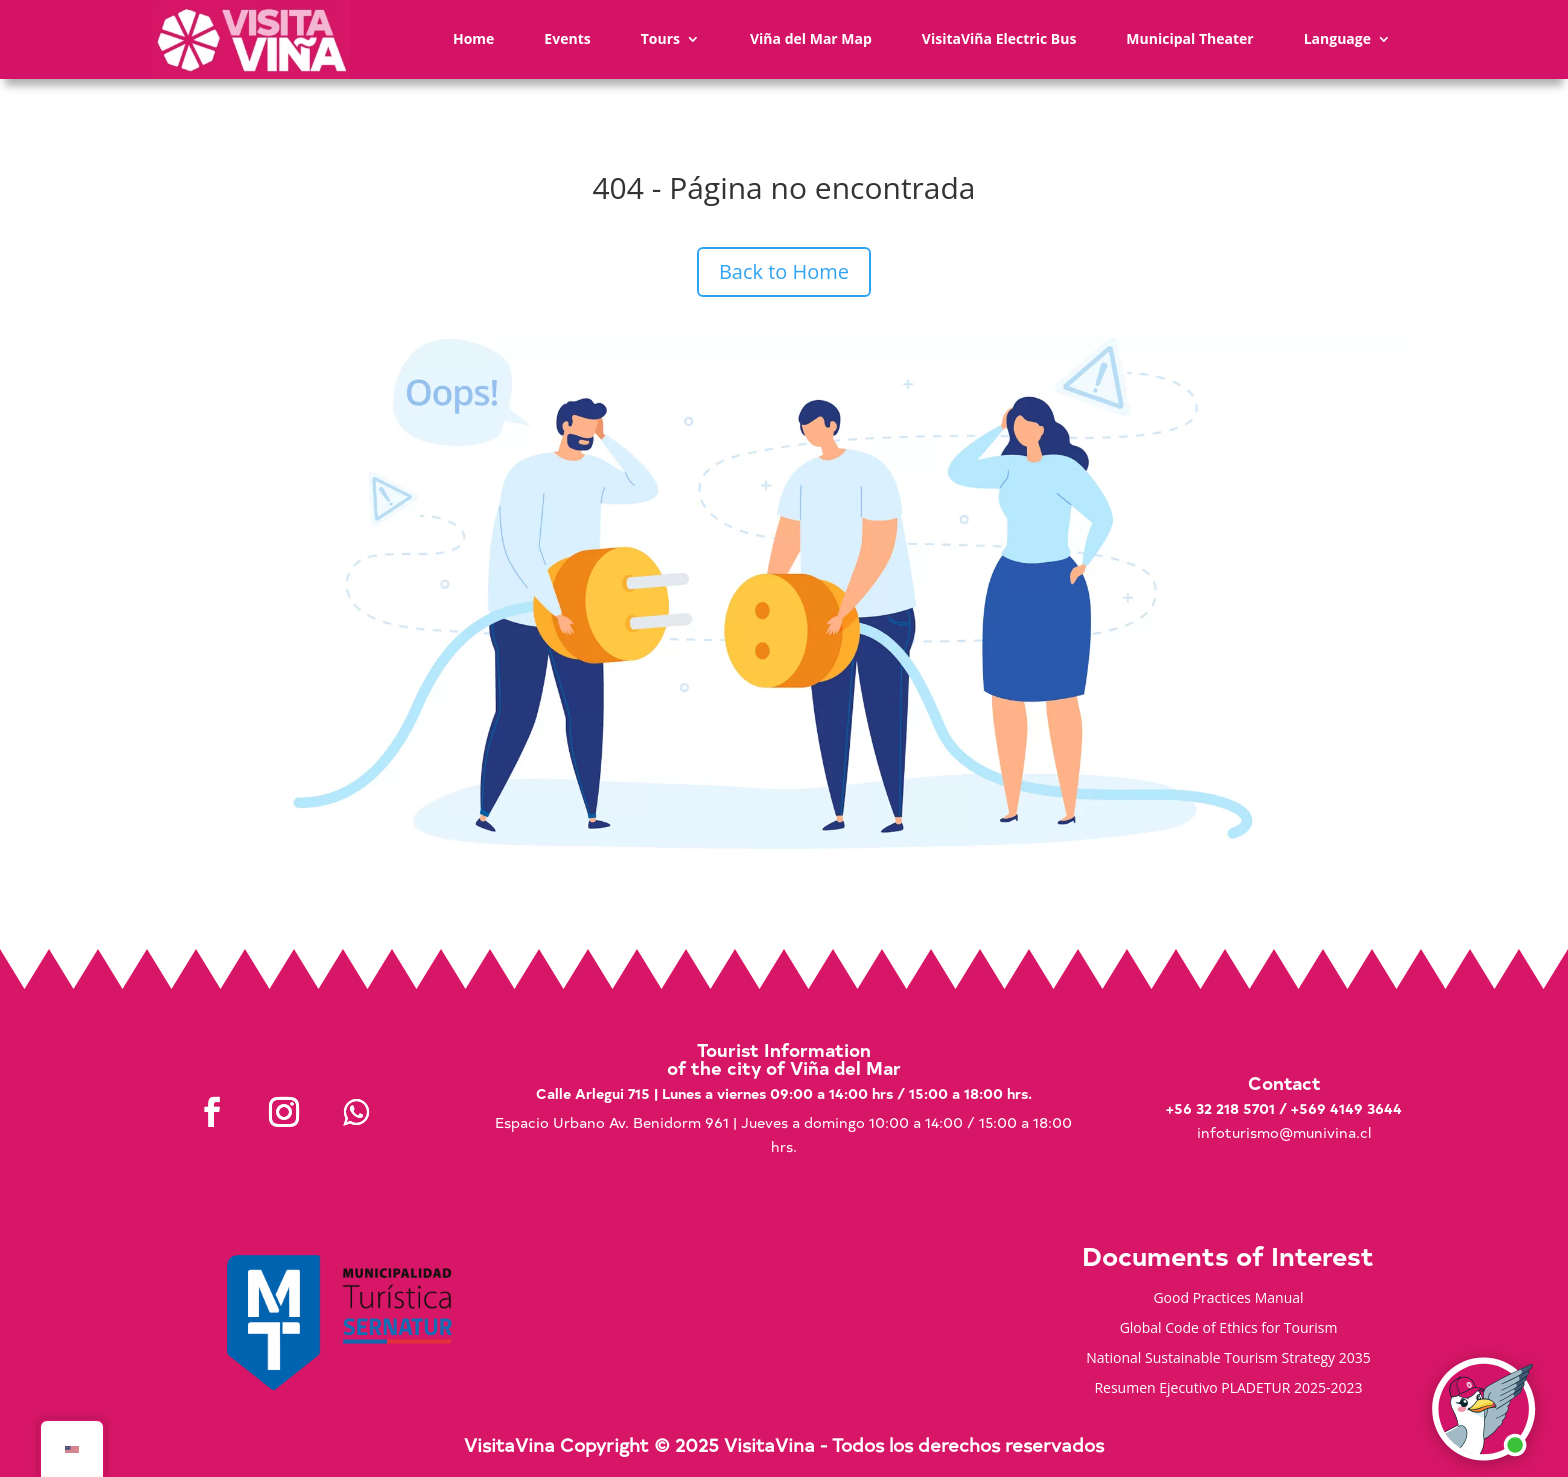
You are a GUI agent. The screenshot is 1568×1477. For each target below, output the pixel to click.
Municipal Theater (1189, 38)
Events (567, 38)
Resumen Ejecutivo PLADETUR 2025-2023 (1228, 1389)
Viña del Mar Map (811, 38)
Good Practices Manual (1228, 1299)
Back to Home (784, 271)
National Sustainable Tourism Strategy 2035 (1228, 1359)
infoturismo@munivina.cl (1284, 1132)
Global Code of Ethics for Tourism (1229, 1329)
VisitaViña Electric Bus (999, 38)
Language (1337, 38)
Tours (660, 38)
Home (473, 38)
